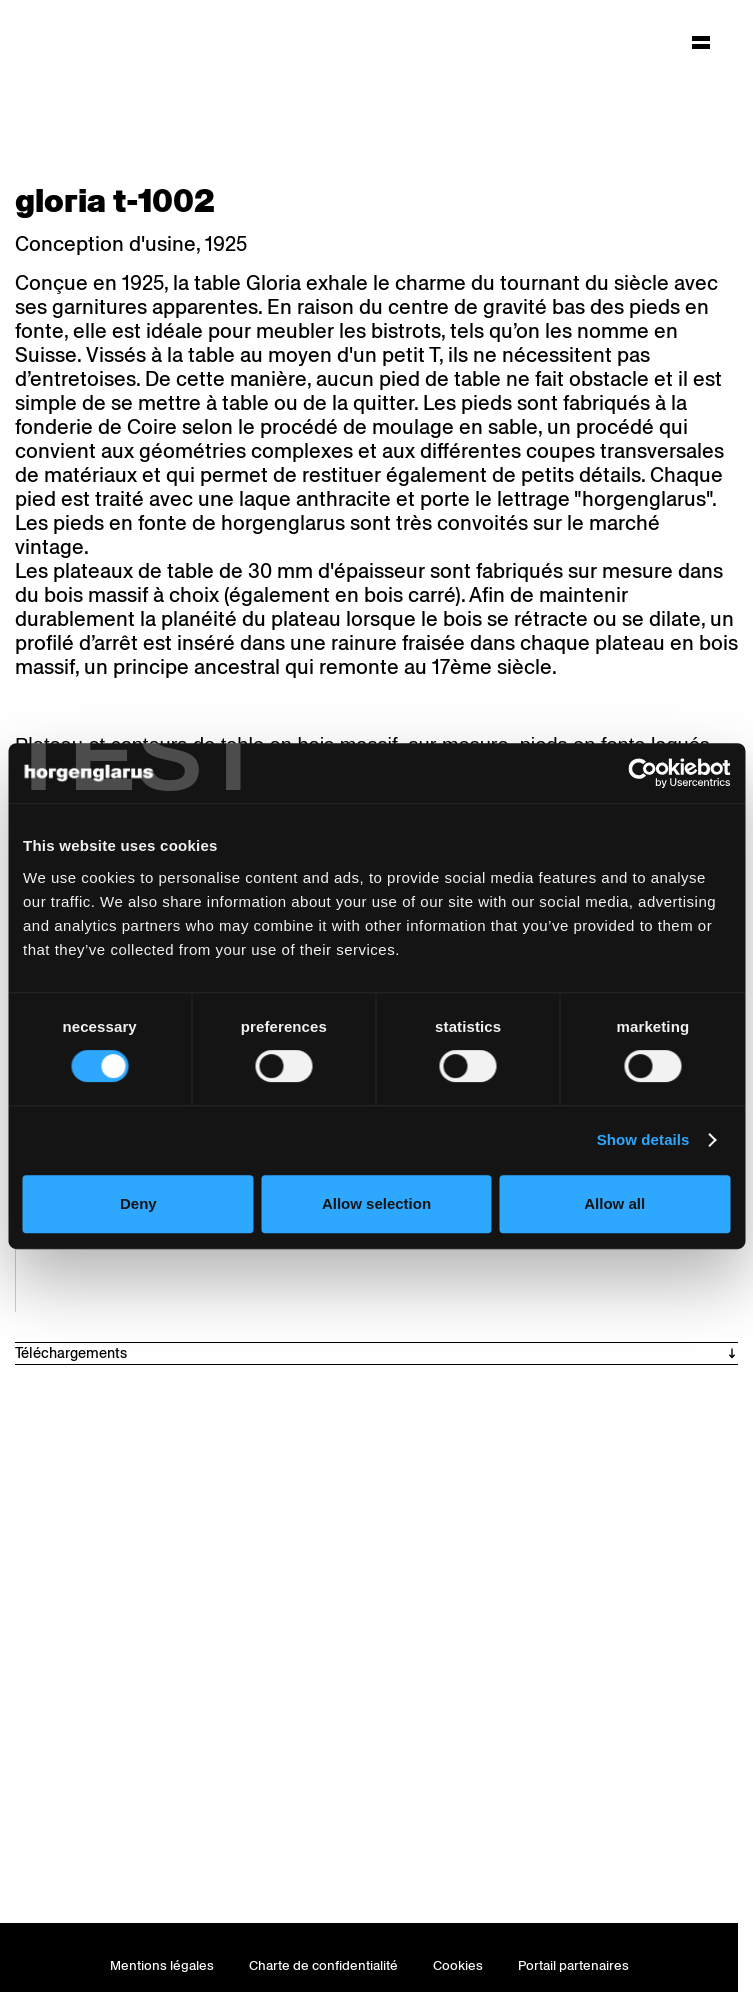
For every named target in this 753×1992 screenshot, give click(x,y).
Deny (138, 1203)
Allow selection (376, 1203)
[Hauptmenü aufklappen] (701, 42)
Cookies (458, 1965)
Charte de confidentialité (323, 1965)
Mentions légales (162, 1965)
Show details (643, 1139)
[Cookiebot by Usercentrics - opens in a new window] (642, 773)
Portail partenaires (573, 1965)
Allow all (614, 1203)
